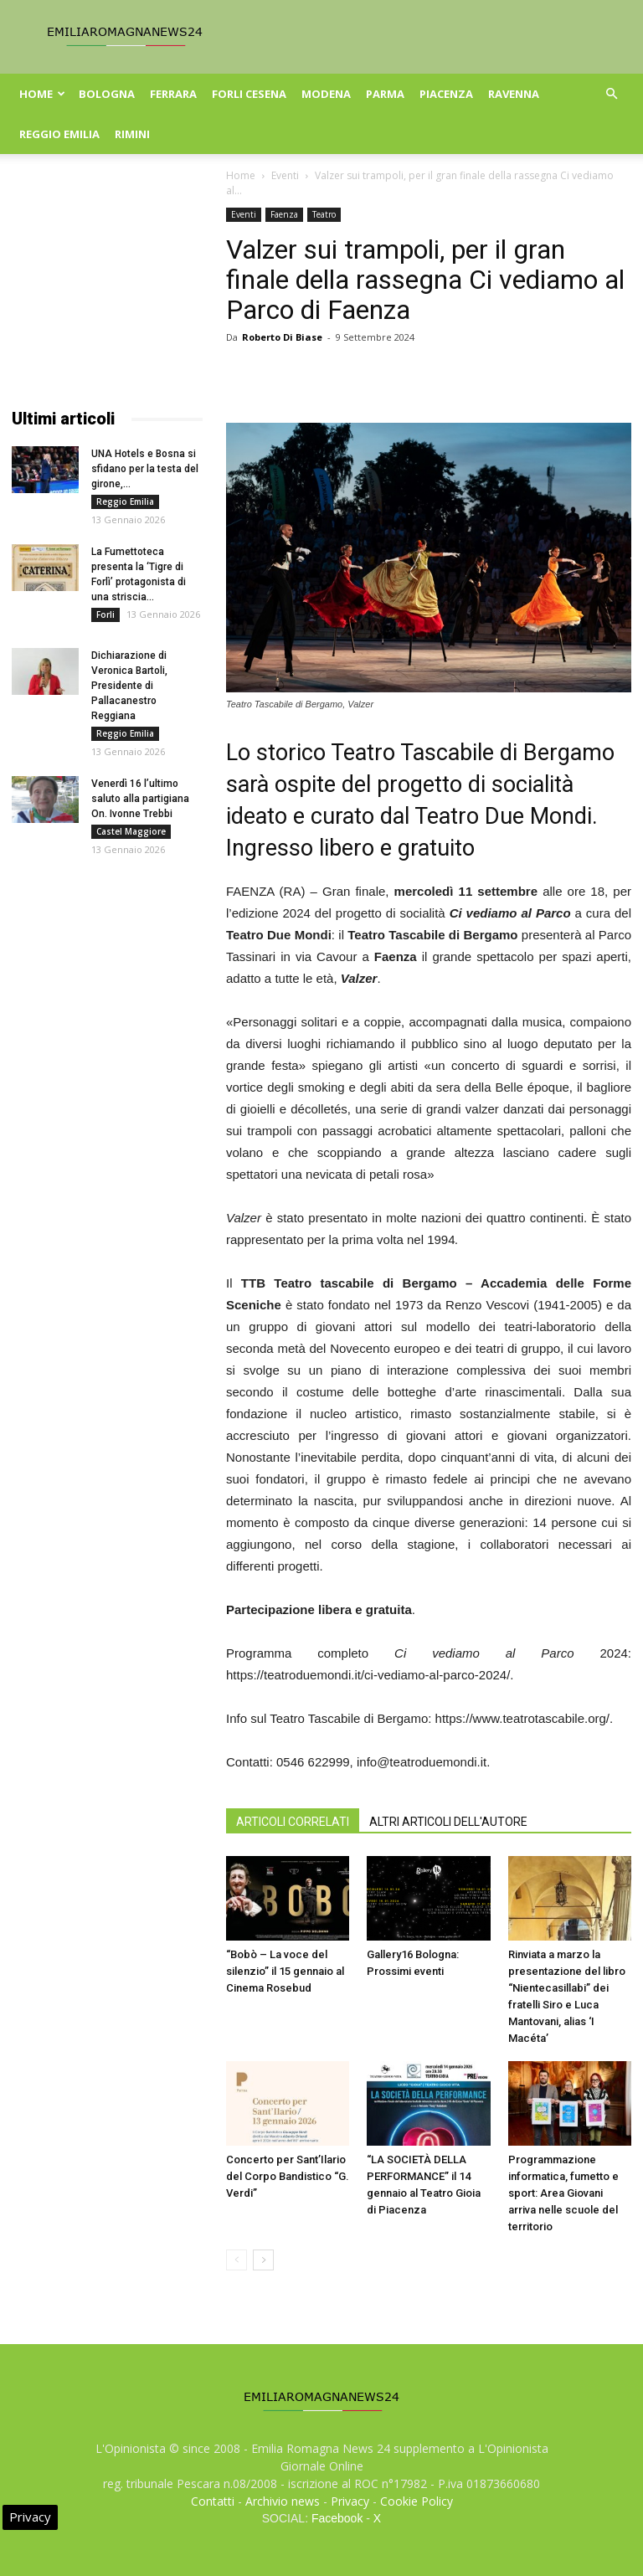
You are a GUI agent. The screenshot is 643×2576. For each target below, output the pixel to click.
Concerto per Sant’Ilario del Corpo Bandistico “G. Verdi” (287, 2176)
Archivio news (282, 2501)
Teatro (324, 214)
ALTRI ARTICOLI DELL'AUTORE (448, 1821)
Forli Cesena (249, 93)
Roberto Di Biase (282, 337)
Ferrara (173, 93)
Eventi (285, 175)
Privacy (350, 2501)
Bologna (107, 93)
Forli (105, 614)
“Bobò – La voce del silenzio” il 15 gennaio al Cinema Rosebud (285, 1971)
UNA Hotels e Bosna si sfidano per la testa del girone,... (144, 469)
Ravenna (513, 93)
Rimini (132, 133)
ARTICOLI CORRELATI (292, 1821)
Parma (385, 93)
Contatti (212, 2501)
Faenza (284, 214)
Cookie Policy (416, 2501)
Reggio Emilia (59, 133)
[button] (611, 94)
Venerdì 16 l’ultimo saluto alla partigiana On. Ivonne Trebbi (140, 799)
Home (42, 93)
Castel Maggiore (131, 831)
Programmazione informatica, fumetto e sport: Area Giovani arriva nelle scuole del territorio (563, 2193)
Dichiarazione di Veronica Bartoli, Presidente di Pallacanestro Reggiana (129, 686)
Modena (326, 93)
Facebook (337, 2518)
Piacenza (446, 93)
